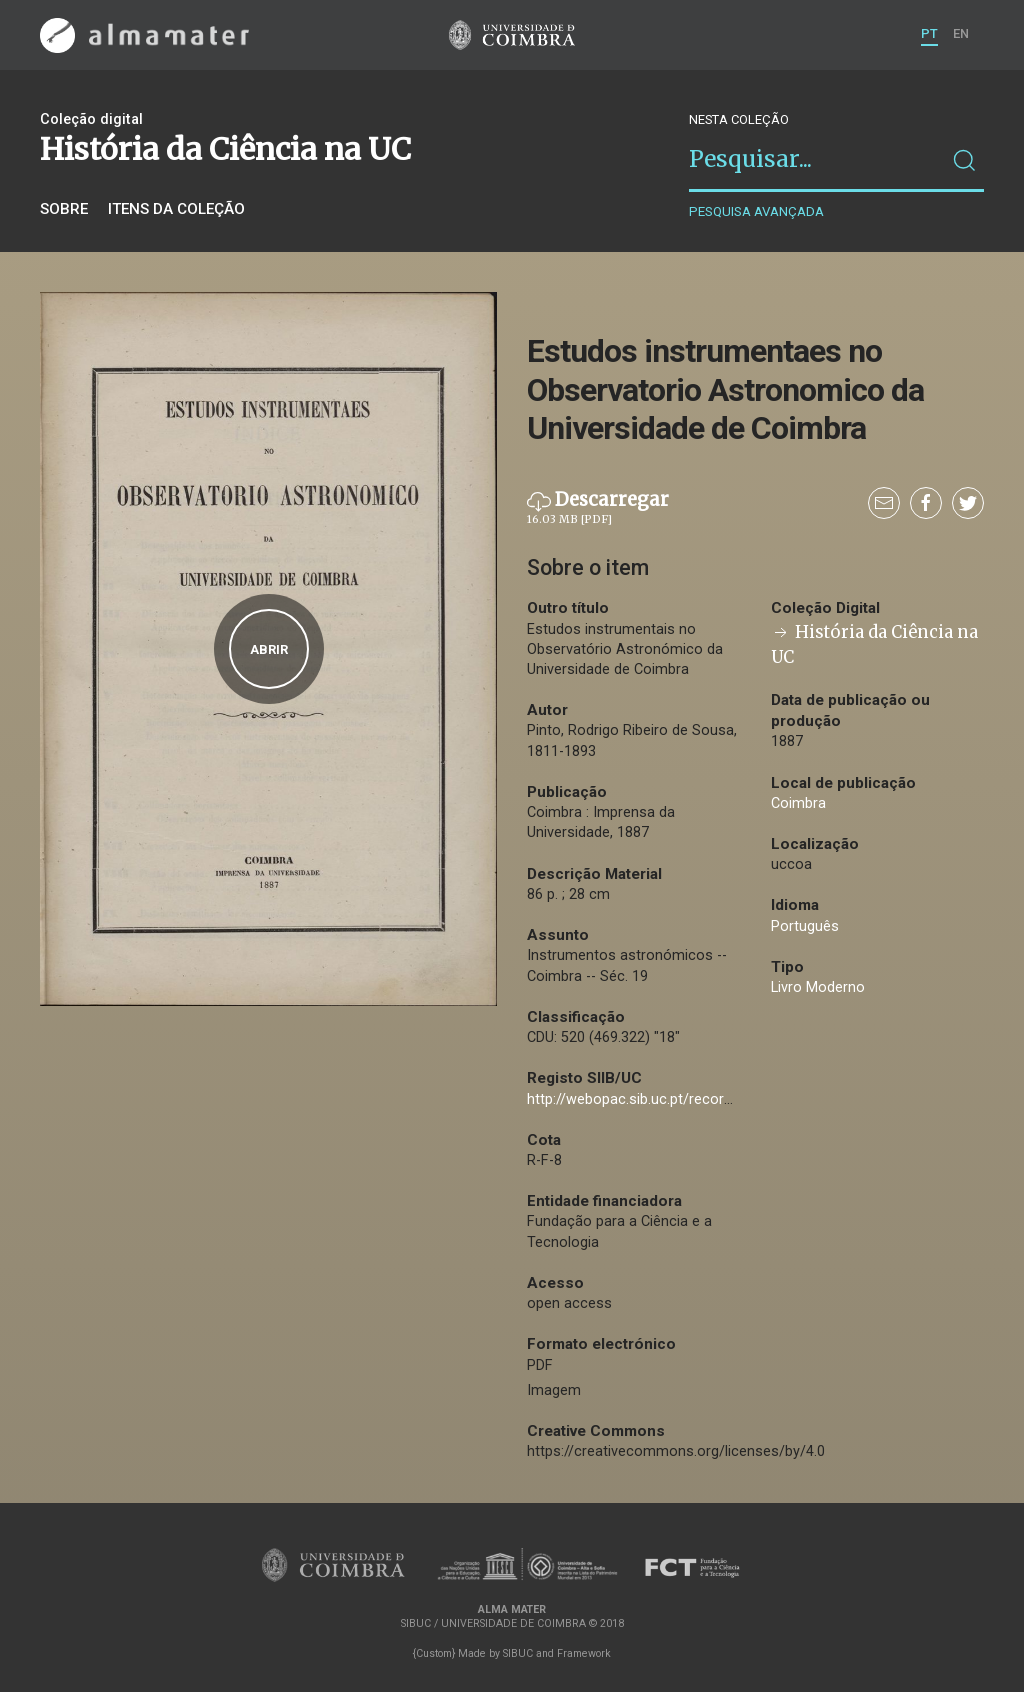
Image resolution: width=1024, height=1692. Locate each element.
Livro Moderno (818, 987)
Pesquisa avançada (756, 211)
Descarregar (598, 508)
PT (929, 33)
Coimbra (798, 803)
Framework (584, 1653)
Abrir (269, 649)
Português (805, 926)
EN (961, 33)
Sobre (64, 209)
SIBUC (518, 1653)
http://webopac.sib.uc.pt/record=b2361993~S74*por (697, 1099)
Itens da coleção (176, 209)
